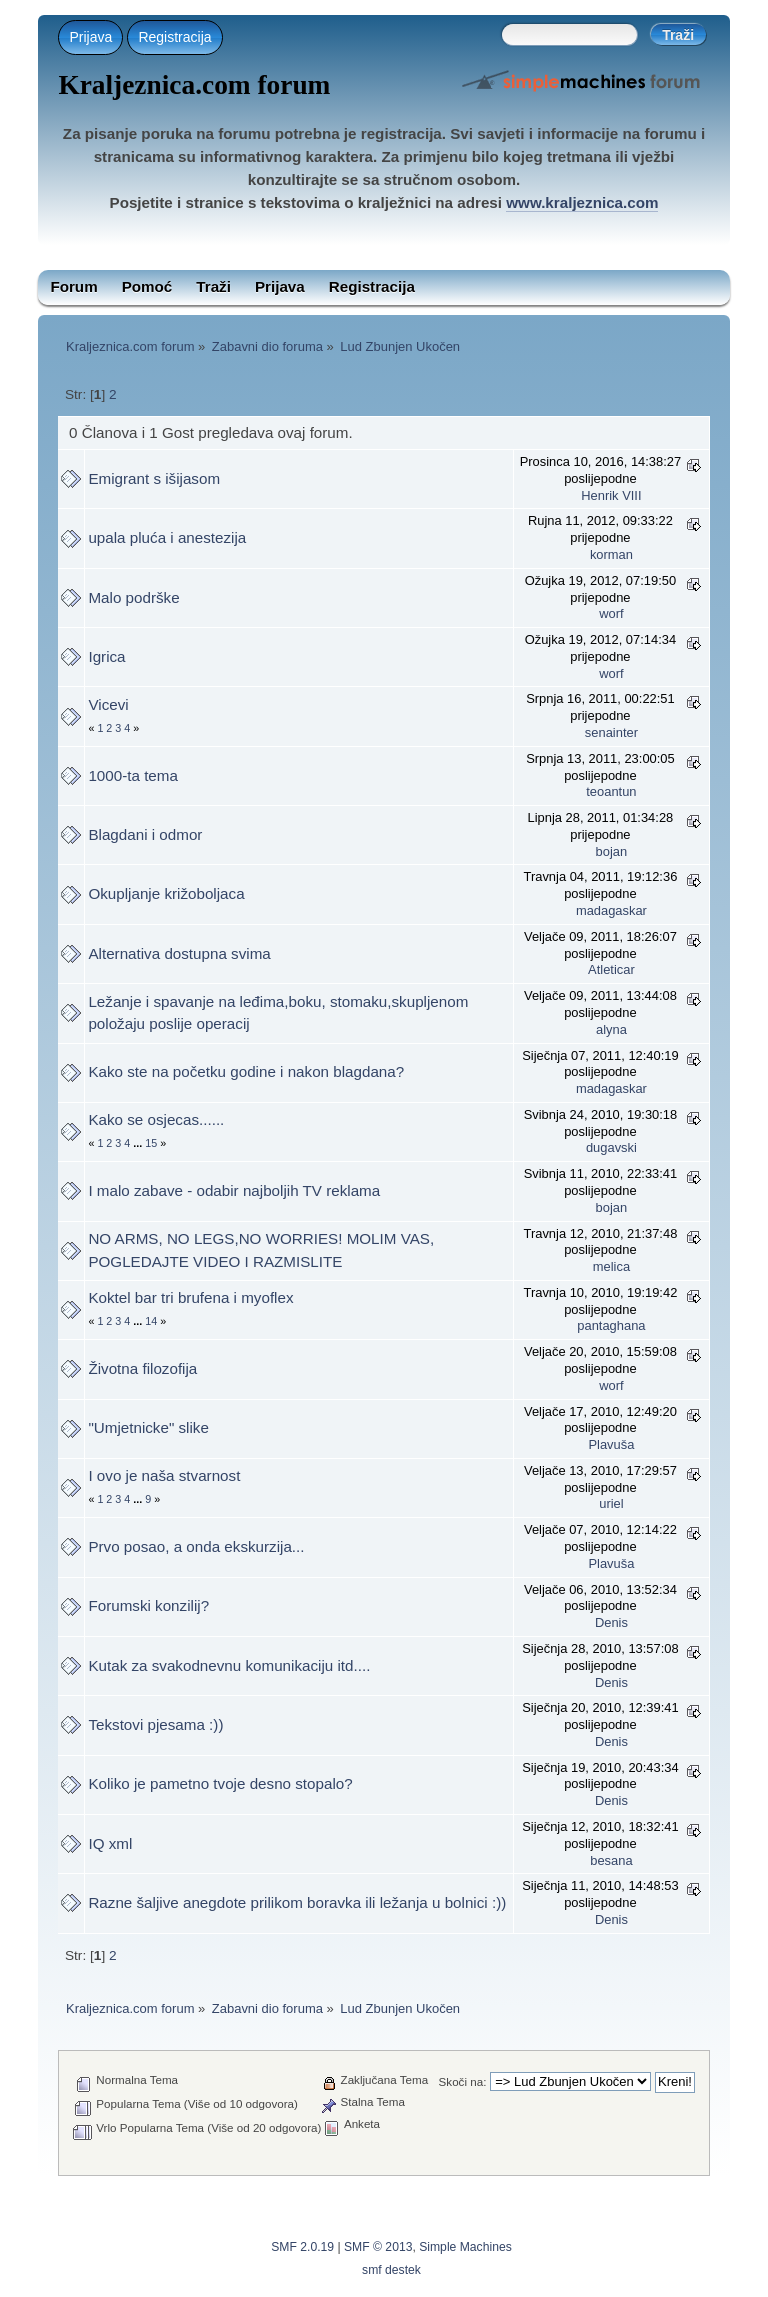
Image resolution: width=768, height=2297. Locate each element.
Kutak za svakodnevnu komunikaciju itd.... (229, 1665)
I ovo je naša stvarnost (164, 1475)
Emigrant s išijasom (154, 478)
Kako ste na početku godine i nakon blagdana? (246, 1071)
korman (611, 554)
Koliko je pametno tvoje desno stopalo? (220, 1783)
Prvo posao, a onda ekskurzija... (196, 1546)
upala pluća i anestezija (167, 537)
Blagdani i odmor (145, 834)
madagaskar (611, 910)
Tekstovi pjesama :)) (155, 1724)
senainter (611, 732)
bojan (612, 851)
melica (611, 1266)
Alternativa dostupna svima (179, 953)
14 (151, 1321)
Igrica (106, 656)
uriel (611, 1503)
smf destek (391, 2270)
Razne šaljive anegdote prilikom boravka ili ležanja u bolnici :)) (297, 1902)
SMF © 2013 (378, 2247)
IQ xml (110, 1843)
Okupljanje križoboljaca (166, 893)
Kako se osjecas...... (156, 1119)
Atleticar (611, 969)
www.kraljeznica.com (582, 202)
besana (611, 1860)
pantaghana (611, 1325)
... (139, 1143)
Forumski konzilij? (148, 1605)
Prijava (90, 37)
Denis (611, 1622)
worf (611, 613)
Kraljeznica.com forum (194, 85)
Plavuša (611, 1444)
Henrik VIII (611, 495)
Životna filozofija (142, 1368)
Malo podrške (133, 597)
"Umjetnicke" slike (148, 1427)
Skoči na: (463, 2081)
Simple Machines (465, 2247)
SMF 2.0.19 (302, 2247)
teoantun (611, 791)
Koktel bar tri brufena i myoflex (190, 1297)
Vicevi (108, 704)
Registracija (174, 37)
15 (151, 1143)
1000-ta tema (133, 775)
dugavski (611, 1147)
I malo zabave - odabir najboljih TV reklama (234, 1190)
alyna (611, 1029)
